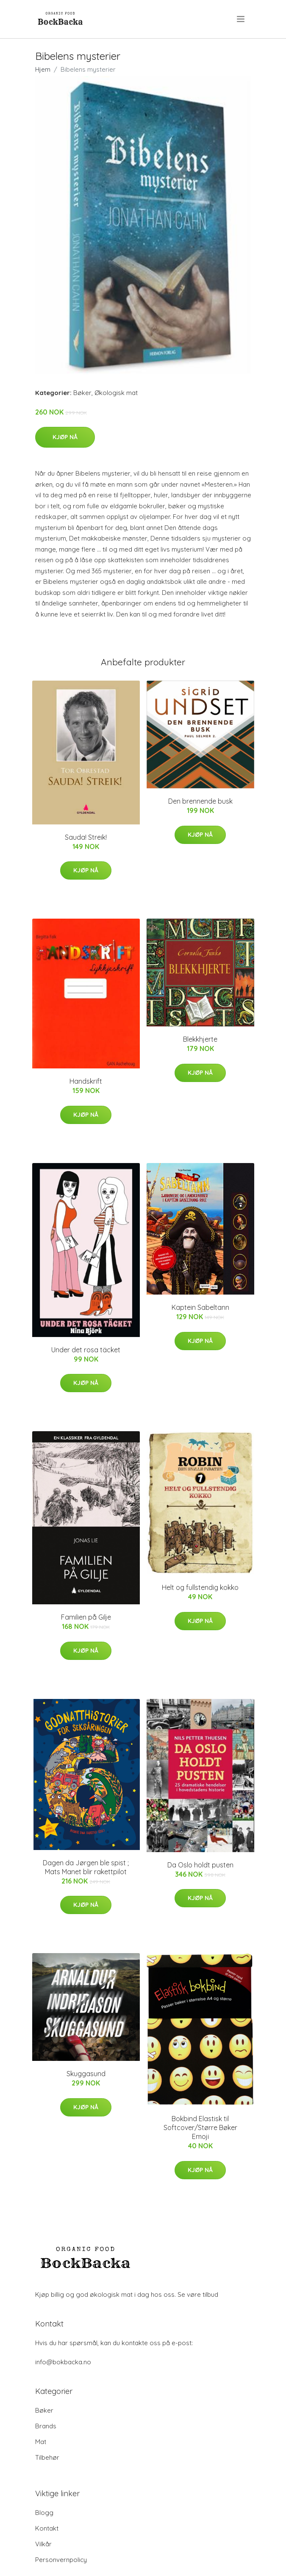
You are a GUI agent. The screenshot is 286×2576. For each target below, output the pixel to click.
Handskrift (85, 1081)
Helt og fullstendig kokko (200, 1587)
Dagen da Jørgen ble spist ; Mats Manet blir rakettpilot (86, 1867)
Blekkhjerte (200, 1039)
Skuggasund (86, 2073)
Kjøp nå (65, 437)
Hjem (42, 69)
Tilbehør (47, 2457)
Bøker (82, 393)
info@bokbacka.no (63, 2362)
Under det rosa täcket (85, 1349)
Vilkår (43, 2544)
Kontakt (46, 2528)
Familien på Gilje (86, 1617)
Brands (45, 2426)
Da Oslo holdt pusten (200, 1865)
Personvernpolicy (61, 2560)
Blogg (44, 2513)
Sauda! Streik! (86, 837)
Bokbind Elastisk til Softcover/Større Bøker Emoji (200, 2127)
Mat (40, 2442)
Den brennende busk (200, 801)
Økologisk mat (116, 393)
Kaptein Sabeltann (200, 1307)
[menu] (241, 19)
